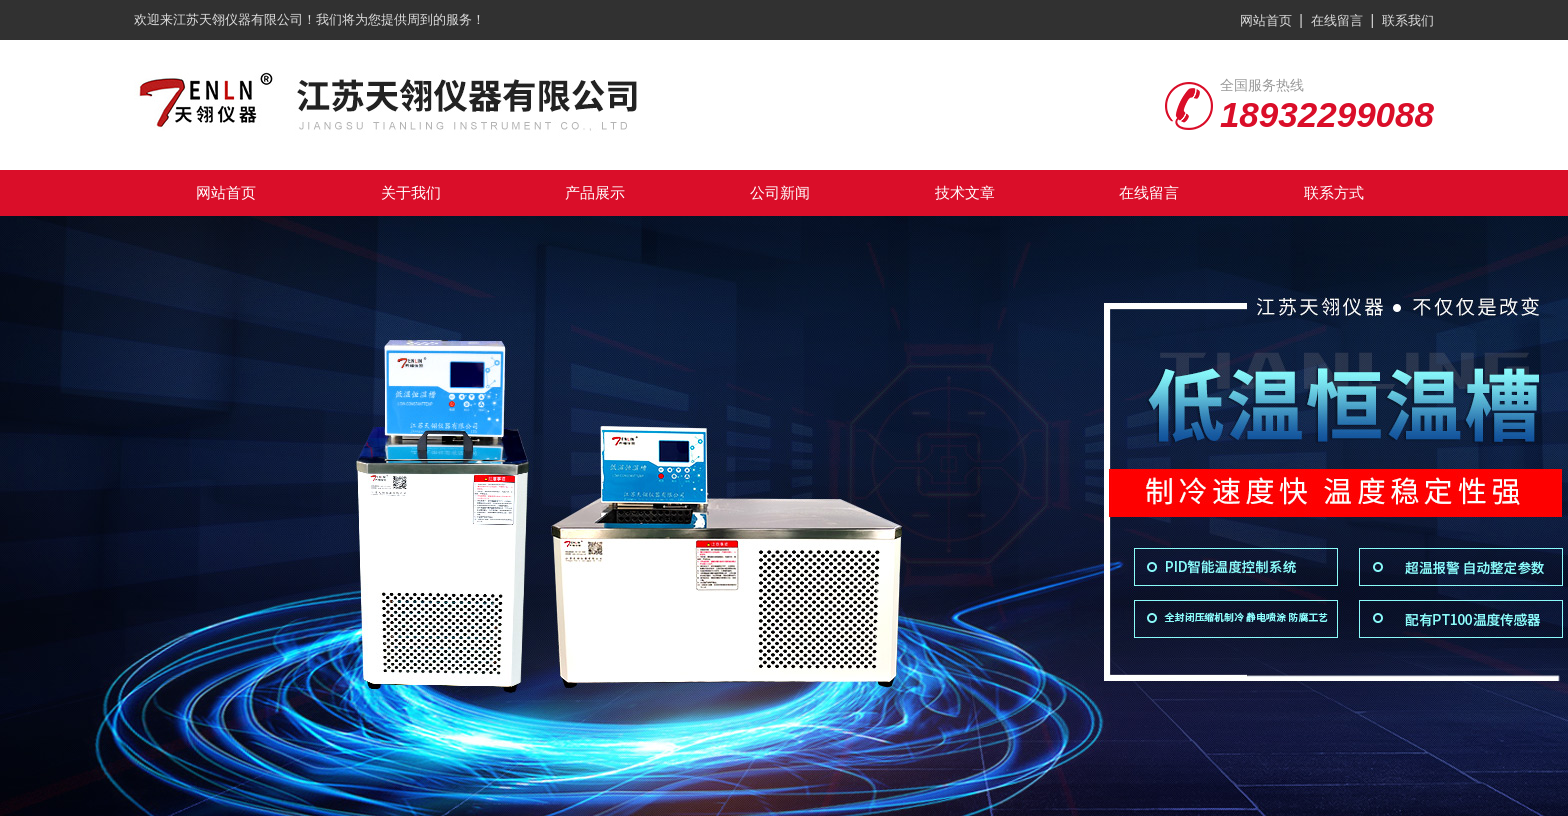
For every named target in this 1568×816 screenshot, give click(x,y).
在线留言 (1337, 20)
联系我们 (1408, 20)
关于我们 (411, 192)
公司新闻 (780, 192)
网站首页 (1266, 20)
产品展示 (595, 192)
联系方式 (1334, 192)
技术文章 (965, 192)
